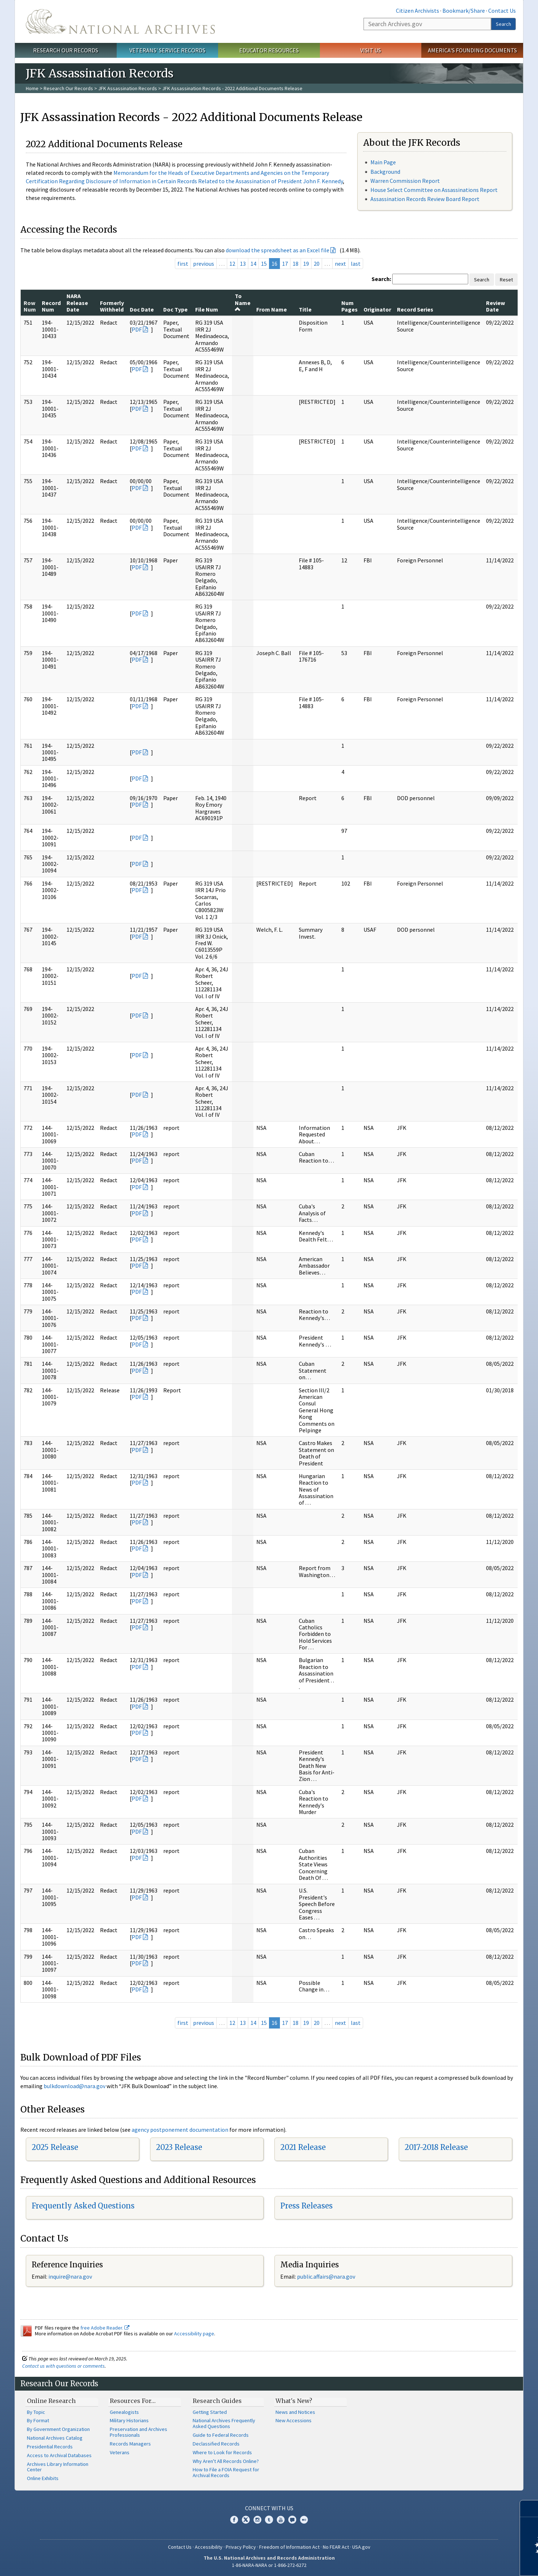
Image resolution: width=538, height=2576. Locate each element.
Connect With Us (269, 2508)
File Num (206, 309)
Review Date (495, 306)
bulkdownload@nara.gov (74, 2086)
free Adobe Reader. (104, 2327)
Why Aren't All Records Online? (226, 2461)
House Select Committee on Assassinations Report (434, 189)
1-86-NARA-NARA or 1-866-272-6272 (269, 2565)
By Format (38, 2420)
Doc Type (175, 309)
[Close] (529, 2508)
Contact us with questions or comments (63, 2366)
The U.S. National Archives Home (120, 21)
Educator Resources (269, 50)
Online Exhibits (43, 2478)
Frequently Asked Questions (83, 2205)
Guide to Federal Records (221, 2435)
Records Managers (130, 2443)
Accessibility (208, 2547)
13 (243, 263)
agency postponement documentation (180, 2129)
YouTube (280, 2519)
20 (317, 263)
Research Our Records (65, 50)
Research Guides (217, 2400)
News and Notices (295, 2412)
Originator (377, 309)
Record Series (415, 309)
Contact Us (502, 10)
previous (203, 263)
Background (385, 171)
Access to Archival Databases (59, 2455)
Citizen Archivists (417, 10)
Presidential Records (50, 2446)
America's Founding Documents (472, 50)
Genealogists (124, 2412)
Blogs (292, 2519)
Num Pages (349, 306)
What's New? (294, 2400)
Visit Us (370, 50)
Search (503, 24)
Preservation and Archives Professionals (138, 2432)
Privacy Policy (241, 2547)
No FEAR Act (336, 2547)
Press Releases (306, 2205)
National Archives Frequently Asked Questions (224, 2423)
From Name (271, 309)
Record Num (51, 306)
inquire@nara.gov (70, 2276)
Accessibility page (194, 2333)
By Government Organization (58, 2429)
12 (232, 263)
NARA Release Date (77, 302)
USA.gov (361, 2547)
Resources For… (133, 2400)
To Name (242, 302)
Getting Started (210, 2412)
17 (285, 263)
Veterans (119, 2452)
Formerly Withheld (112, 306)
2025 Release (55, 2147)
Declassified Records (216, 2443)
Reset (506, 279)
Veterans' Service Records (167, 50)
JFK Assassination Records (127, 88)
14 (253, 263)
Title (305, 309)
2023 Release (179, 2147)
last (356, 263)
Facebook (234, 2519)
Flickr (304, 2519)
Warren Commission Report (405, 180)
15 (264, 263)
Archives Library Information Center (57, 2467)
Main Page (383, 162)
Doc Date (142, 309)
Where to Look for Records (222, 2452)
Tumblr (269, 2519)
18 (295, 263)
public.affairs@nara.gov (326, 2276)
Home (32, 88)
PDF (137, 329)
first (182, 263)
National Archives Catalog (55, 2438)
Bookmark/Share (463, 10)
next (340, 263)
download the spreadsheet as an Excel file (277, 250)
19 (306, 263)
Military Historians (129, 2420)
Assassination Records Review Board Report (424, 198)
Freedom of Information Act (289, 2547)
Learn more (473, 2563)
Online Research (51, 2400)
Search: (381, 278)
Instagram (257, 2519)
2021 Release (303, 2147)
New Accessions (294, 2420)
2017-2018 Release (436, 2147)
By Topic (36, 2412)
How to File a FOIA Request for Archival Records (226, 2472)
